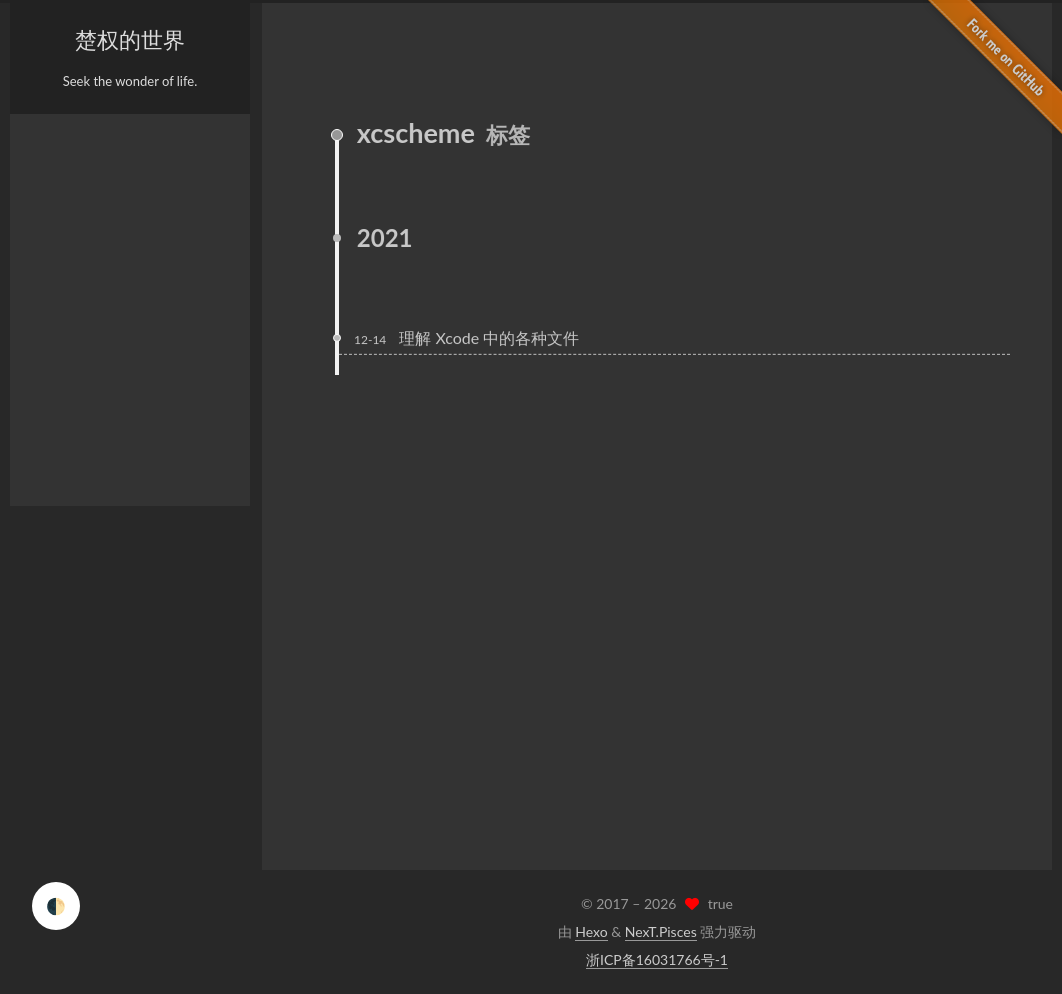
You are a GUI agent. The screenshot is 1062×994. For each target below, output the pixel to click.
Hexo (591, 931)
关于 (55, 182)
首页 (55, 146)
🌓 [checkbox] (56, 905)
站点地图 (68, 398)
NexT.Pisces (661, 931)
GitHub (75, 810)
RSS (53, 362)
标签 (55, 218)
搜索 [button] (55, 470)
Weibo (75, 841)
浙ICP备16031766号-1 (657, 959)
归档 (55, 290)
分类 (55, 254)
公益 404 (68, 434)
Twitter (185, 841)
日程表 (61, 326)
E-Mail (184, 810)
